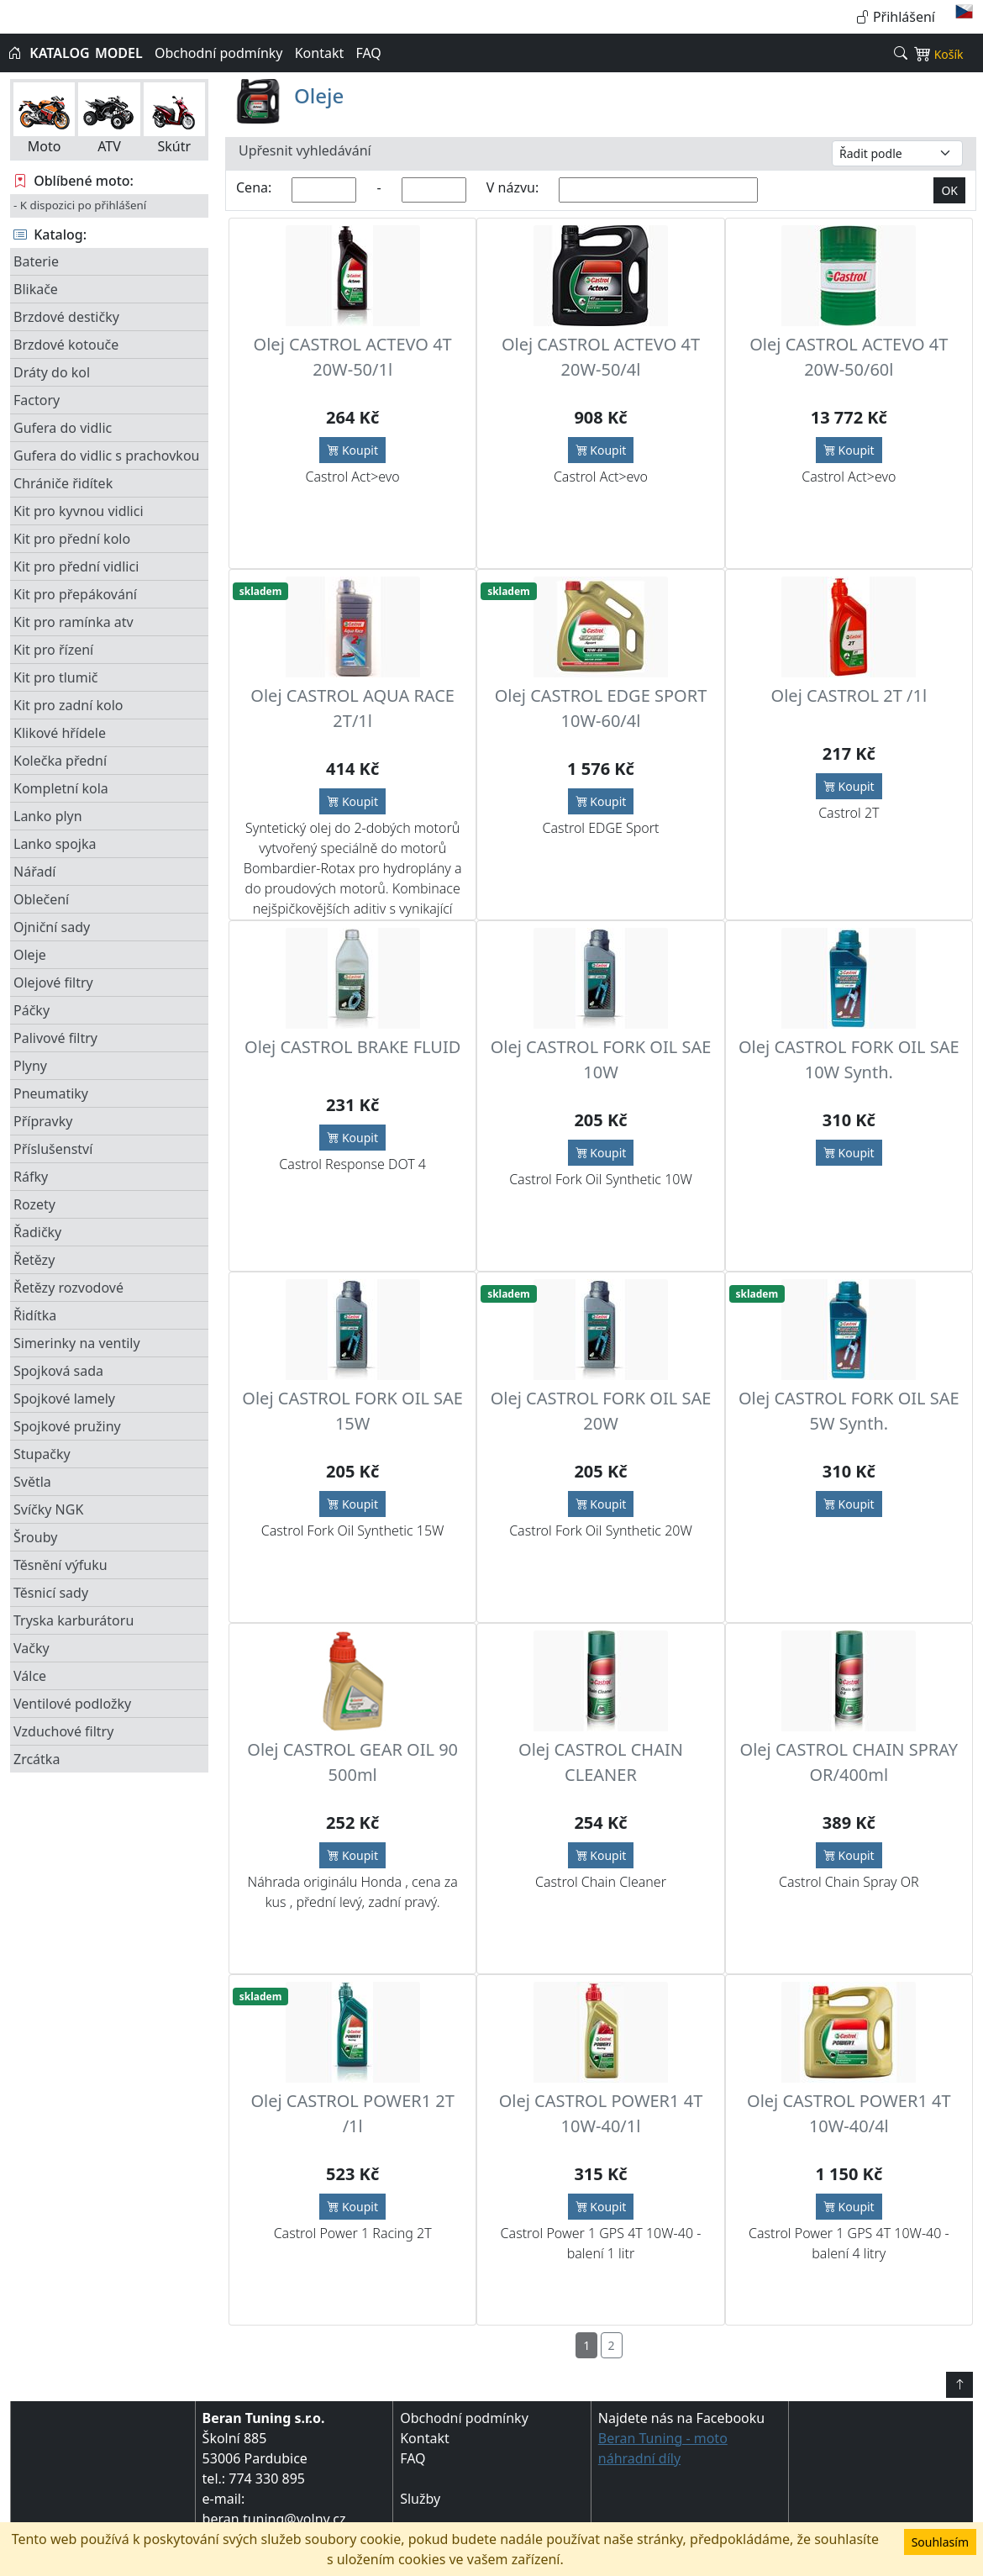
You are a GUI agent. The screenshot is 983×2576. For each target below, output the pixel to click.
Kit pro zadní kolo (68, 705)
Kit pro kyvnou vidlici (78, 511)
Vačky (31, 1648)
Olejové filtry (53, 982)
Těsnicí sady (50, 1592)
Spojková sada (58, 1371)
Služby (420, 2498)
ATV (108, 118)
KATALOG (59, 53)
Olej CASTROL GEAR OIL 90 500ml (352, 1762)
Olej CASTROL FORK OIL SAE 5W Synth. (849, 1411)
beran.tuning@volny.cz (274, 2519)
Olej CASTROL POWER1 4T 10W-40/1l (601, 2113)
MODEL (119, 53)
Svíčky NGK (48, 1509)
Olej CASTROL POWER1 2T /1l (352, 2113)
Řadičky (37, 1232)
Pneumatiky (50, 1093)
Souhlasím (940, 2542)
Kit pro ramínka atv (73, 622)
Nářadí (34, 871)
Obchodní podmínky (219, 53)
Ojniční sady (51, 927)
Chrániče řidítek (63, 483)
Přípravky (42, 1121)
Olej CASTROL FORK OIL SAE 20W (601, 1411)
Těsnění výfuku (60, 1565)
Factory (36, 400)
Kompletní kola (60, 788)
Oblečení (41, 899)
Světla (32, 1481)
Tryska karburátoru (73, 1620)
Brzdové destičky (66, 317)
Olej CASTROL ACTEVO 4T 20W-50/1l (353, 357)
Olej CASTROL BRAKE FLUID (352, 1046)
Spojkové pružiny (67, 1426)
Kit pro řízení (53, 649)
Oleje (29, 955)
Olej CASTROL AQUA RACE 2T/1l (352, 708)
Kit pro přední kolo (71, 538)
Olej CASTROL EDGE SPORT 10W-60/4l (601, 708)
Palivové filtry (55, 1038)
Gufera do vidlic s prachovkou (106, 455)
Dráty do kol (51, 372)
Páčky (31, 1010)
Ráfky (30, 1176)
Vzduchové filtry (63, 1731)
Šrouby (35, 1537)
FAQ (368, 53)
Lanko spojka (54, 844)
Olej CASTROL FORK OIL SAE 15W (352, 1411)
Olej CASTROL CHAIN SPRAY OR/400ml (849, 1762)
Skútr (174, 118)
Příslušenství (52, 1149)
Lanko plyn (47, 816)
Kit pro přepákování (75, 594)
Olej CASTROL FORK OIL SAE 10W (601, 1059)
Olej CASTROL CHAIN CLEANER (600, 1762)
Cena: (253, 187)
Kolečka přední (60, 760)
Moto (44, 118)
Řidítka (34, 1315)
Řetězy (34, 1260)
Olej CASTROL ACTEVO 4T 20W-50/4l (601, 357)
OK (949, 190)
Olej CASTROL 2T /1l (849, 695)
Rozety (34, 1204)
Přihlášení (895, 17)
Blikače (35, 289)
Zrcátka (36, 1759)
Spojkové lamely (64, 1398)
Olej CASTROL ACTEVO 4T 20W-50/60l (848, 357)
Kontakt (319, 53)
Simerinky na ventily (76, 1343)
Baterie (36, 261)
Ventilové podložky (72, 1703)
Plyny (30, 1065)
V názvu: (512, 187)
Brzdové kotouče (65, 344)
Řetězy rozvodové (68, 1287)
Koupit (352, 450)
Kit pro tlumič (55, 677)
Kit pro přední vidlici (76, 566)
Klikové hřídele (59, 733)
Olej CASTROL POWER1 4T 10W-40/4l (849, 2113)
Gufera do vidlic (62, 428)
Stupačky (42, 1454)
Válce (29, 1676)
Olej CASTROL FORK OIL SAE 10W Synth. (849, 1059)
